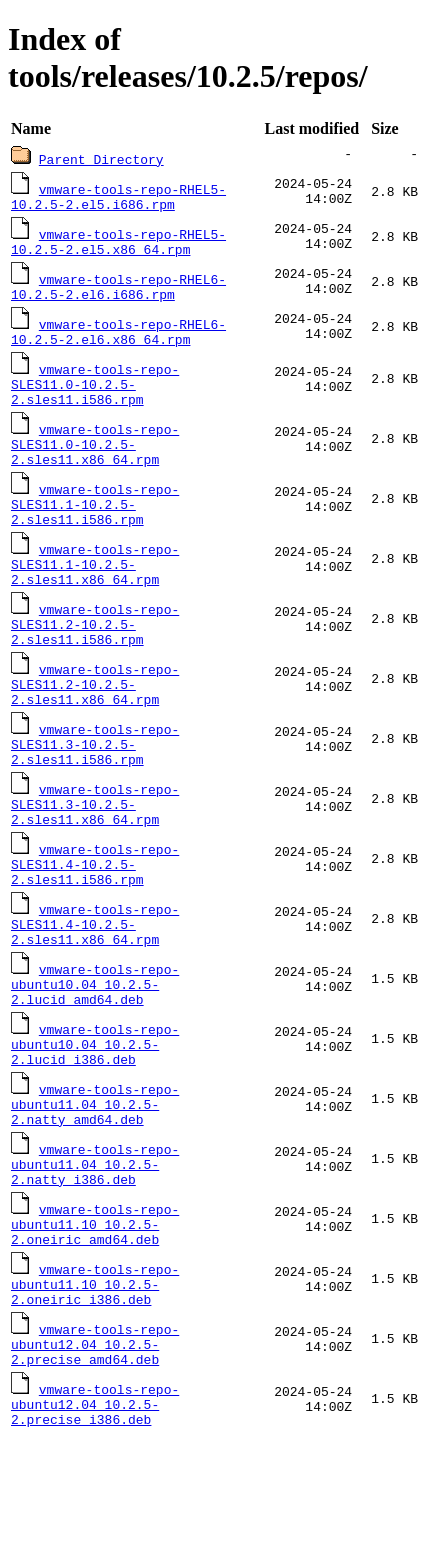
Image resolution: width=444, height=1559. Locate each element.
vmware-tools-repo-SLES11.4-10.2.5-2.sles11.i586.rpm (95, 927)
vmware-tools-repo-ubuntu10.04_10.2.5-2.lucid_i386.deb (95, 1125)
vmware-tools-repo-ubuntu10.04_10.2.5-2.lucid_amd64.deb (95, 1059)
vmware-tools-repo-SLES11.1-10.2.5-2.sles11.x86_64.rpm (95, 597)
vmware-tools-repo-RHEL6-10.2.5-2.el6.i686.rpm (118, 294)
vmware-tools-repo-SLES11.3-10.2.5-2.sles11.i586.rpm (95, 795)
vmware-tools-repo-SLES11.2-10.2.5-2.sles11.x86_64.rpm (95, 729)
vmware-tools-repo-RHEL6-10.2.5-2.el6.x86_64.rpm (118, 342)
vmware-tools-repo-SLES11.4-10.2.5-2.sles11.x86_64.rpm (95, 993)
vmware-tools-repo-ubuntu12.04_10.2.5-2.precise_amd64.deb (95, 1455)
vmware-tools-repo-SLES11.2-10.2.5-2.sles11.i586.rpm (95, 663)
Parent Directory (101, 159)
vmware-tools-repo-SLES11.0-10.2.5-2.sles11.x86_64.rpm (95, 465)
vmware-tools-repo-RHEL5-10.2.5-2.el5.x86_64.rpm (118, 246)
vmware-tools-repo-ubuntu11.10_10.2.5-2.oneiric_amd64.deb (95, 1323)
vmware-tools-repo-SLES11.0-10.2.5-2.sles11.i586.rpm (95, 399)
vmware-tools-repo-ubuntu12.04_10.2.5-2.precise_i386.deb (95, 1521)
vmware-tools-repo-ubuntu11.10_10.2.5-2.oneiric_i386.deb (95, 1389)
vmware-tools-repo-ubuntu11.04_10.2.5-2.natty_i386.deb (95, 1257)
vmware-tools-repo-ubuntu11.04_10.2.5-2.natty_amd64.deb (95, 1191)
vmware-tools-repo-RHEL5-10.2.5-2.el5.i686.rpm (118, 198)
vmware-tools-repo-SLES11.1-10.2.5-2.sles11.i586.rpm (95, 531)
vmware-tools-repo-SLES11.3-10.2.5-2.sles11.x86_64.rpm (95, 861)
